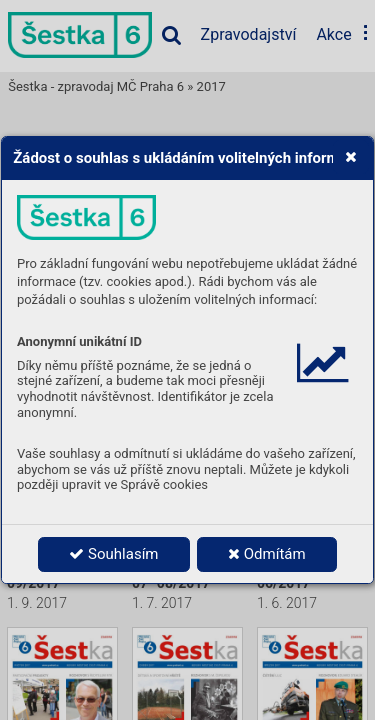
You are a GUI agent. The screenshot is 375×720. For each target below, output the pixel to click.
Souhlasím (113, 554)
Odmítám (267, 554)
